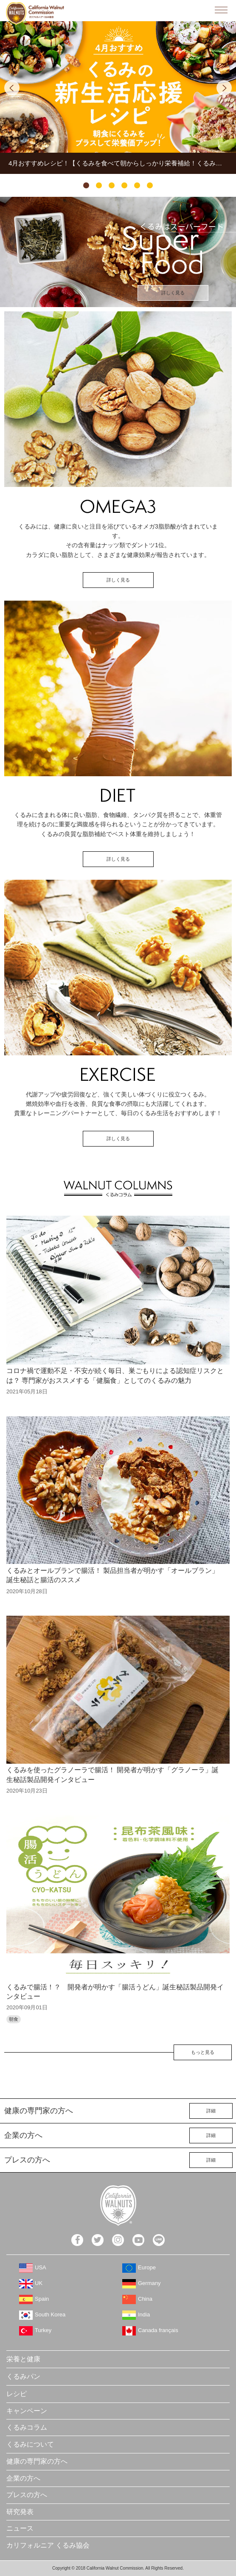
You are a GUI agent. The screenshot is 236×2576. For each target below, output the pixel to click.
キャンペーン (26, 2410)
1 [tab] (86, 185)
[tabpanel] (118, 97)
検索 (201, 10)
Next (224, 87)
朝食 (13, 2019)
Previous (12, 87)
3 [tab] (112, 185)
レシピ (16, 2393)
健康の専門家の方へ (36, 2461)
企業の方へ (23, 2478)
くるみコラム (26, 2427)
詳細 (211, 2110)
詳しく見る (173, 292)
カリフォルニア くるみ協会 (48, 2545)
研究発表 (20, 2511)
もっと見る (202, 2052)
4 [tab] (124, 185)
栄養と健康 (23, 2359)
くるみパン (23, 2376)
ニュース (20, 2528)
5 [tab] (137, 185)
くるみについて (30, 2444)
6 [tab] (150, 185)
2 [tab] (99, 185)
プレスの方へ (26, 2494)
